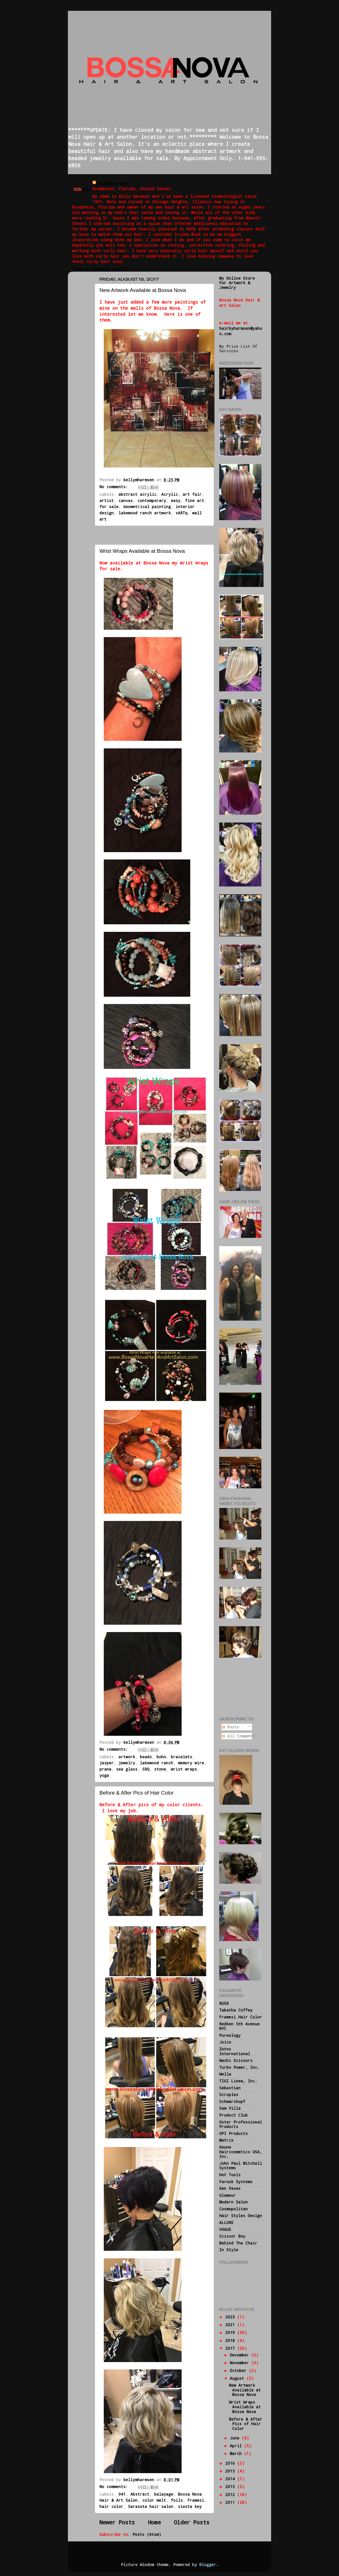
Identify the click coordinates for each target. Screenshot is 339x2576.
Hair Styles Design (240, 2215)
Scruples (228, 2094)
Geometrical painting (147, 506)
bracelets (181, 1756)
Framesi (195, 2500)
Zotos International (234, 2051)
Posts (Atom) (147, 2534)
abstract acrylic (137, 494)
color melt (154, 2500)
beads (146, 1756)
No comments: (114, 486)
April (237, 2445)
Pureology (230, 2035)
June (236, 2438)
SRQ (145, 1769)
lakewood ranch (156, 1762)
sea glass (127, 1769)
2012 (231, 2494)
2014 (231, 2478)
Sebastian (230, 2087)
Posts (230, 1727)
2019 (231, 2332)
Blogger (207, 2564)
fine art (194, 500)
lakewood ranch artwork (144, 512)
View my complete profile (100, 268)
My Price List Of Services (238, 349)
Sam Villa (230, 2108)
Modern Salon (233, 2202)
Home (154, 2522)
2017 (231, 2348)
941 (122, 2494)
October (239, 2370)
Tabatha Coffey (236, 2010)
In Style (228, 2249)
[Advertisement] (154, 535)
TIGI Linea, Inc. (238, 2080)
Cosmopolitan (233, 2208)
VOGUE (225, 2229)
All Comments (239, 1736)
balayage (163, 2494)
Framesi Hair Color (240, 2017)
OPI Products (233, 2133)
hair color (111, 2506)
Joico (225, 2042)
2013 (231, 2486)
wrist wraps (184, 1769)
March (237, 2453)
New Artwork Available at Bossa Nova (142, 290)
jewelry (126, 1762)
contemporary (152, 500)
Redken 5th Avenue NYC (239, 2026)
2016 (231, 2463)
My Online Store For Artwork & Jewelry (237, 283)
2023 (231, 2316)
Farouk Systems (236, 2181)
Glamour (227, 2195)
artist (106, 500)
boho (161, 1756)
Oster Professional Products (240, 2124)
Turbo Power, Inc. (239, 2067)
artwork (126, 1756)
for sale (108, 506)
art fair (192, 494)
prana (105, 1769)
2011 (231, 2502)
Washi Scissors (236, 2060)
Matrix (226, 2140)
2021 (231, 2324)
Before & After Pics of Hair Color (136, 1793)
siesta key (190, 2506)
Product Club (233, 2115)
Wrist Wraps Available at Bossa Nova (142, 551)
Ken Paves (230, 2188)
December (240, 2355)
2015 (231, 2471)
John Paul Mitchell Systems (240, 2166)
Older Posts (191, 2522)
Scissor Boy (232, 2236)
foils (177, 2500)
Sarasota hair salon (150, 2506)
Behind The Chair (238, 2243)
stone (160, 1769)
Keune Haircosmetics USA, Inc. (240, 2151)
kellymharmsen (112, 183)
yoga (104, 1775)
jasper (106, 1762)
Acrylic (169, 494)
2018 (231, 2340)
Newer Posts (117, 2522)
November (240, 2362)
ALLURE (226, 2222)
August (238, 2378)
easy (175, 500)
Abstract (139, 2494)
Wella (225, 2074)
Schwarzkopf (232, 2101)
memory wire (191, 1762)
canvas (125, 500)
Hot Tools (230, 2174)
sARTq (181, 512)
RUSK (224, 2003)
